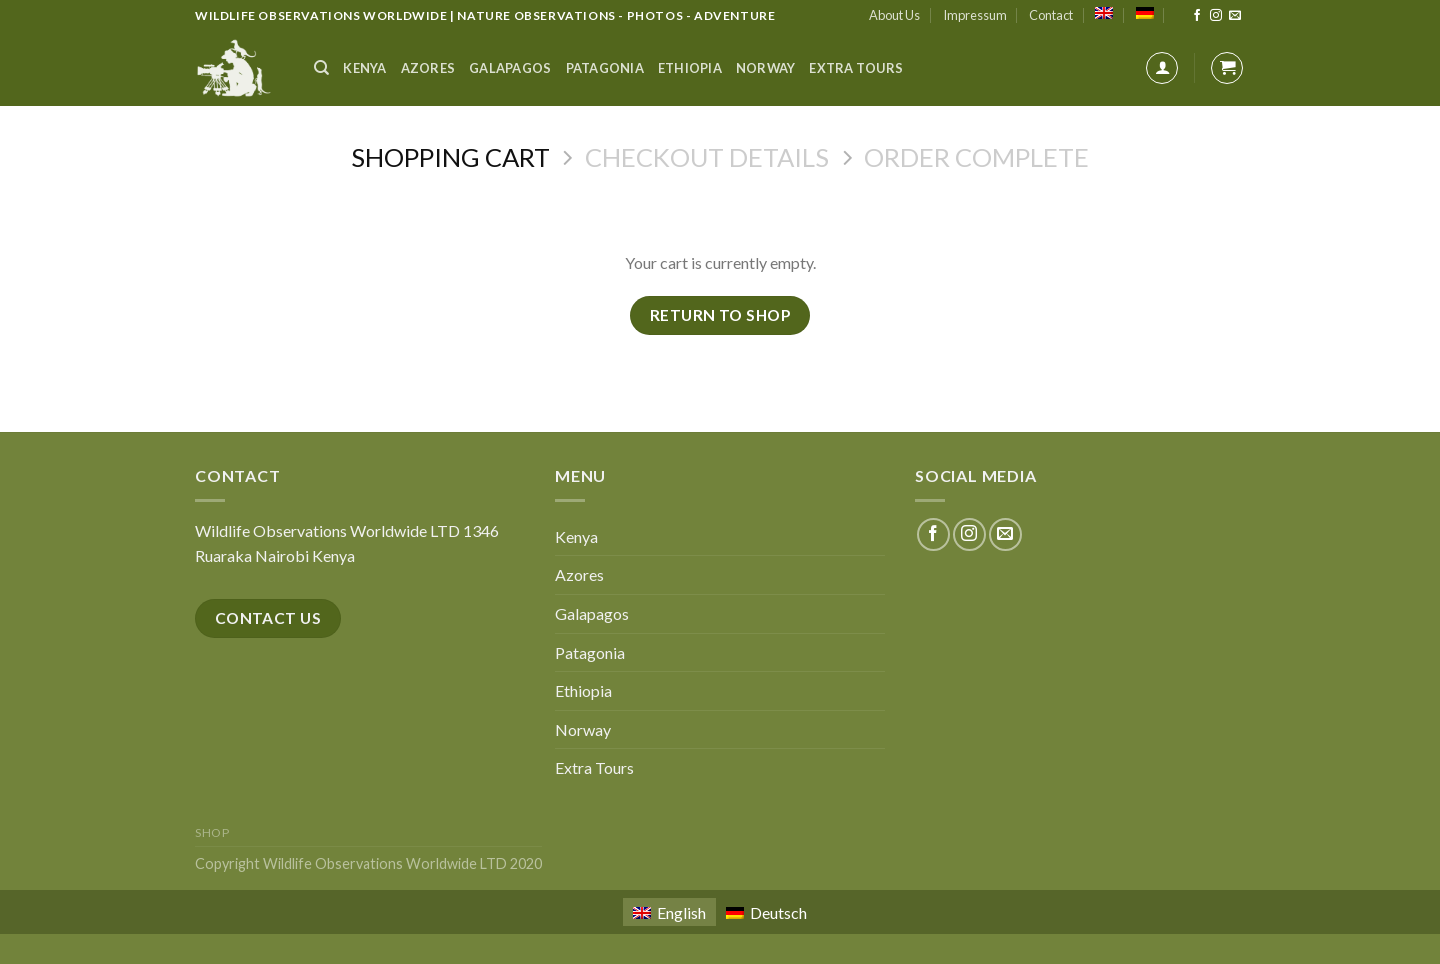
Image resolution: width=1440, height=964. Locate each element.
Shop (212, 832)
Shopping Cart (450, 157)
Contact (1051, 15)
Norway (766, 68)
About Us (894, 15)
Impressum (975, 15)
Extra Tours (856, 68)
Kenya (364, 68)
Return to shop (720, 315)
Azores (428, 68)
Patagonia (605, 68)
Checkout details (707, 157)
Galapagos (510, 68)
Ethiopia (690, 68)
